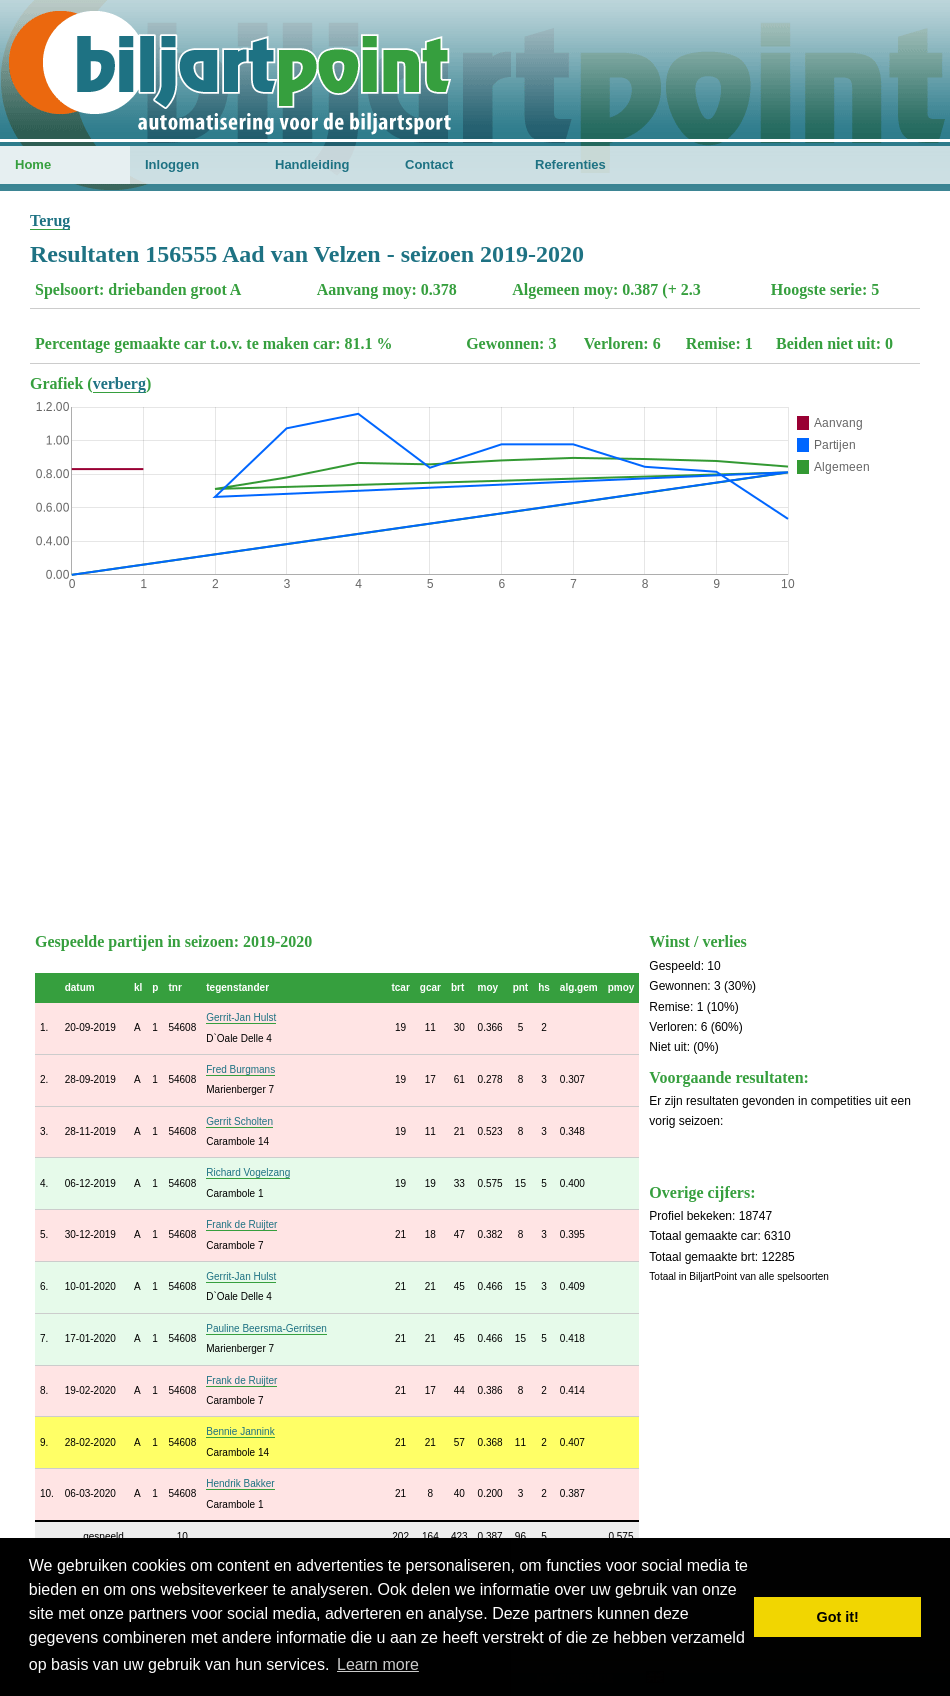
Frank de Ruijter (241, 1224)
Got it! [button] (838, 1617)
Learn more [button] (378, 1664)
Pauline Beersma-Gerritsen (266, 1328)
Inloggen (172, 164)
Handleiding (312, 164)
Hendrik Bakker (240, 1483)
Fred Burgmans (240, 1069)
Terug (50, 220)
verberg (119, 383)
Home (33, 164)
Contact (429, 164)
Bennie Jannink (240, 1431)
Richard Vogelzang (248, 1172)
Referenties (570, 164)
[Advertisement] (475, 757)
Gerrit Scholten (239, 1121)
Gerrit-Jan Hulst (241, 1017)
